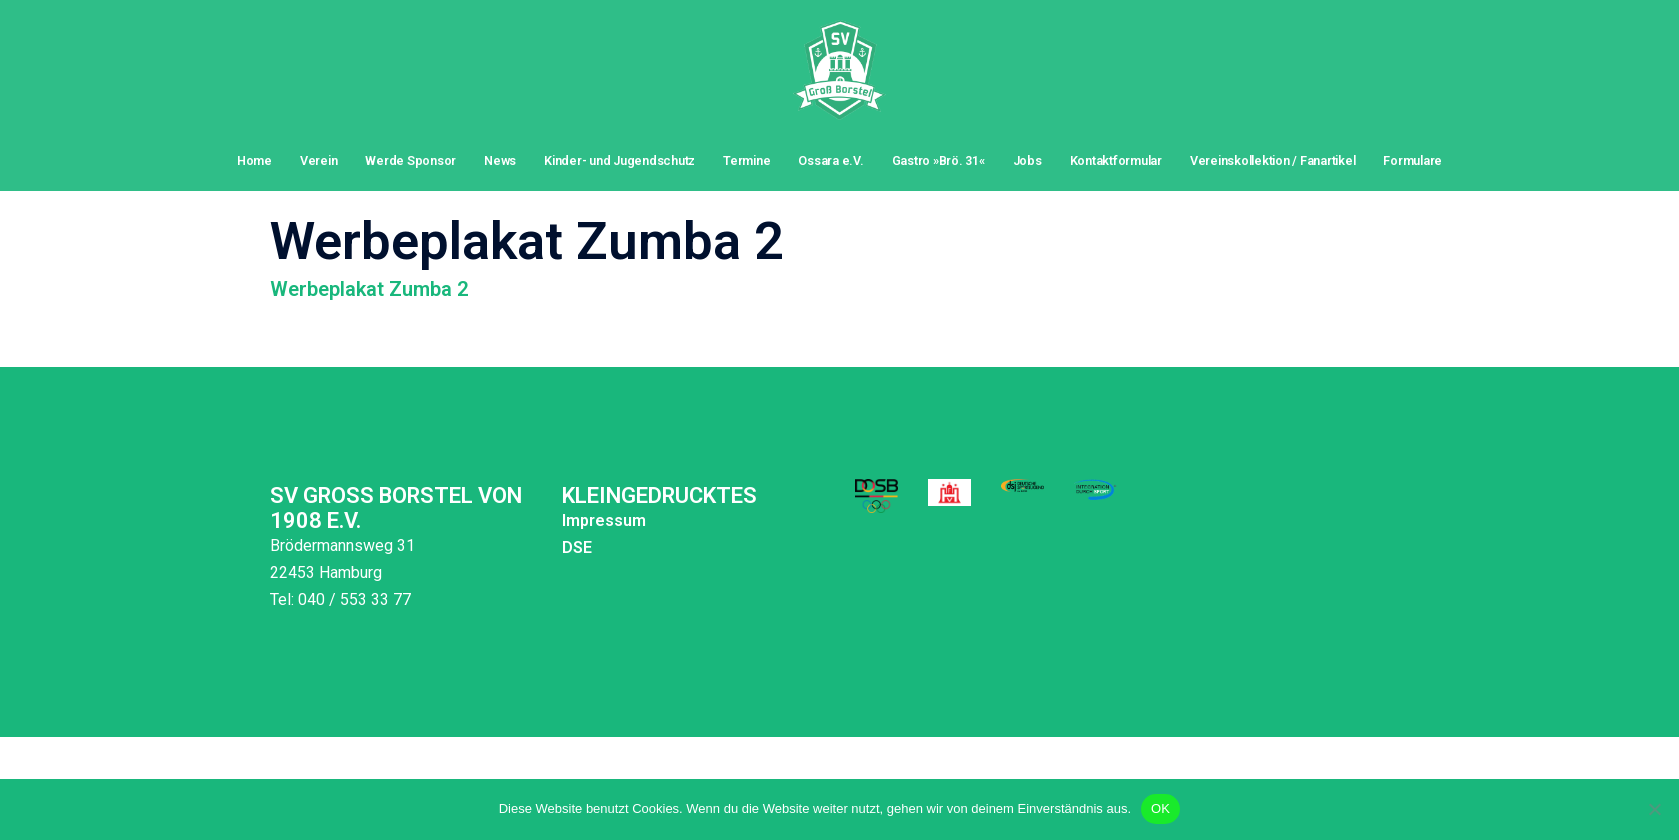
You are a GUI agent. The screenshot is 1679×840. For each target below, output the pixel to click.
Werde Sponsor (410, 160)
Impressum (604, 520)
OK (1160, 808)
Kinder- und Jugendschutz (619, 160)
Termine (746, 160)
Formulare (1412, 160)
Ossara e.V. (830, 160)
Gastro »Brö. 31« (938, 160)
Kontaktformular (1116, 160)
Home (254, 160)
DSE (577, 547)
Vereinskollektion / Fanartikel (1272, 160)
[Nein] (1654, 809)
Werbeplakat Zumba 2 (369, 289)
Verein (319, 160)
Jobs (1027, 160)
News (500, 160)
